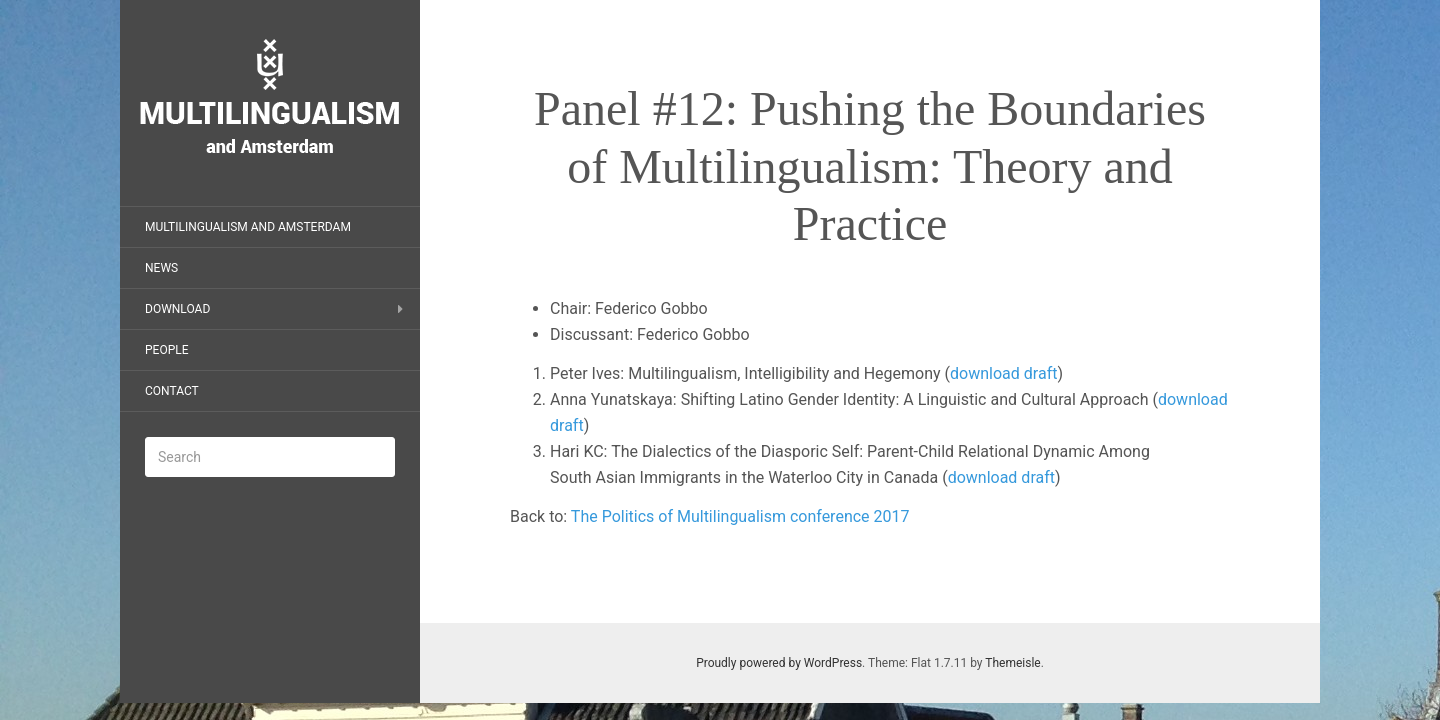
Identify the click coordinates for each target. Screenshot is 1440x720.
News (161, 268)
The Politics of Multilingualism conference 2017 (740, 516)
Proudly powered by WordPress (779, 663)
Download (177, 309)
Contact (172, 391)
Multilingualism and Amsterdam (248, 227)
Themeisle (1012, 663)
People (167, 350)
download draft (1003, 373)
